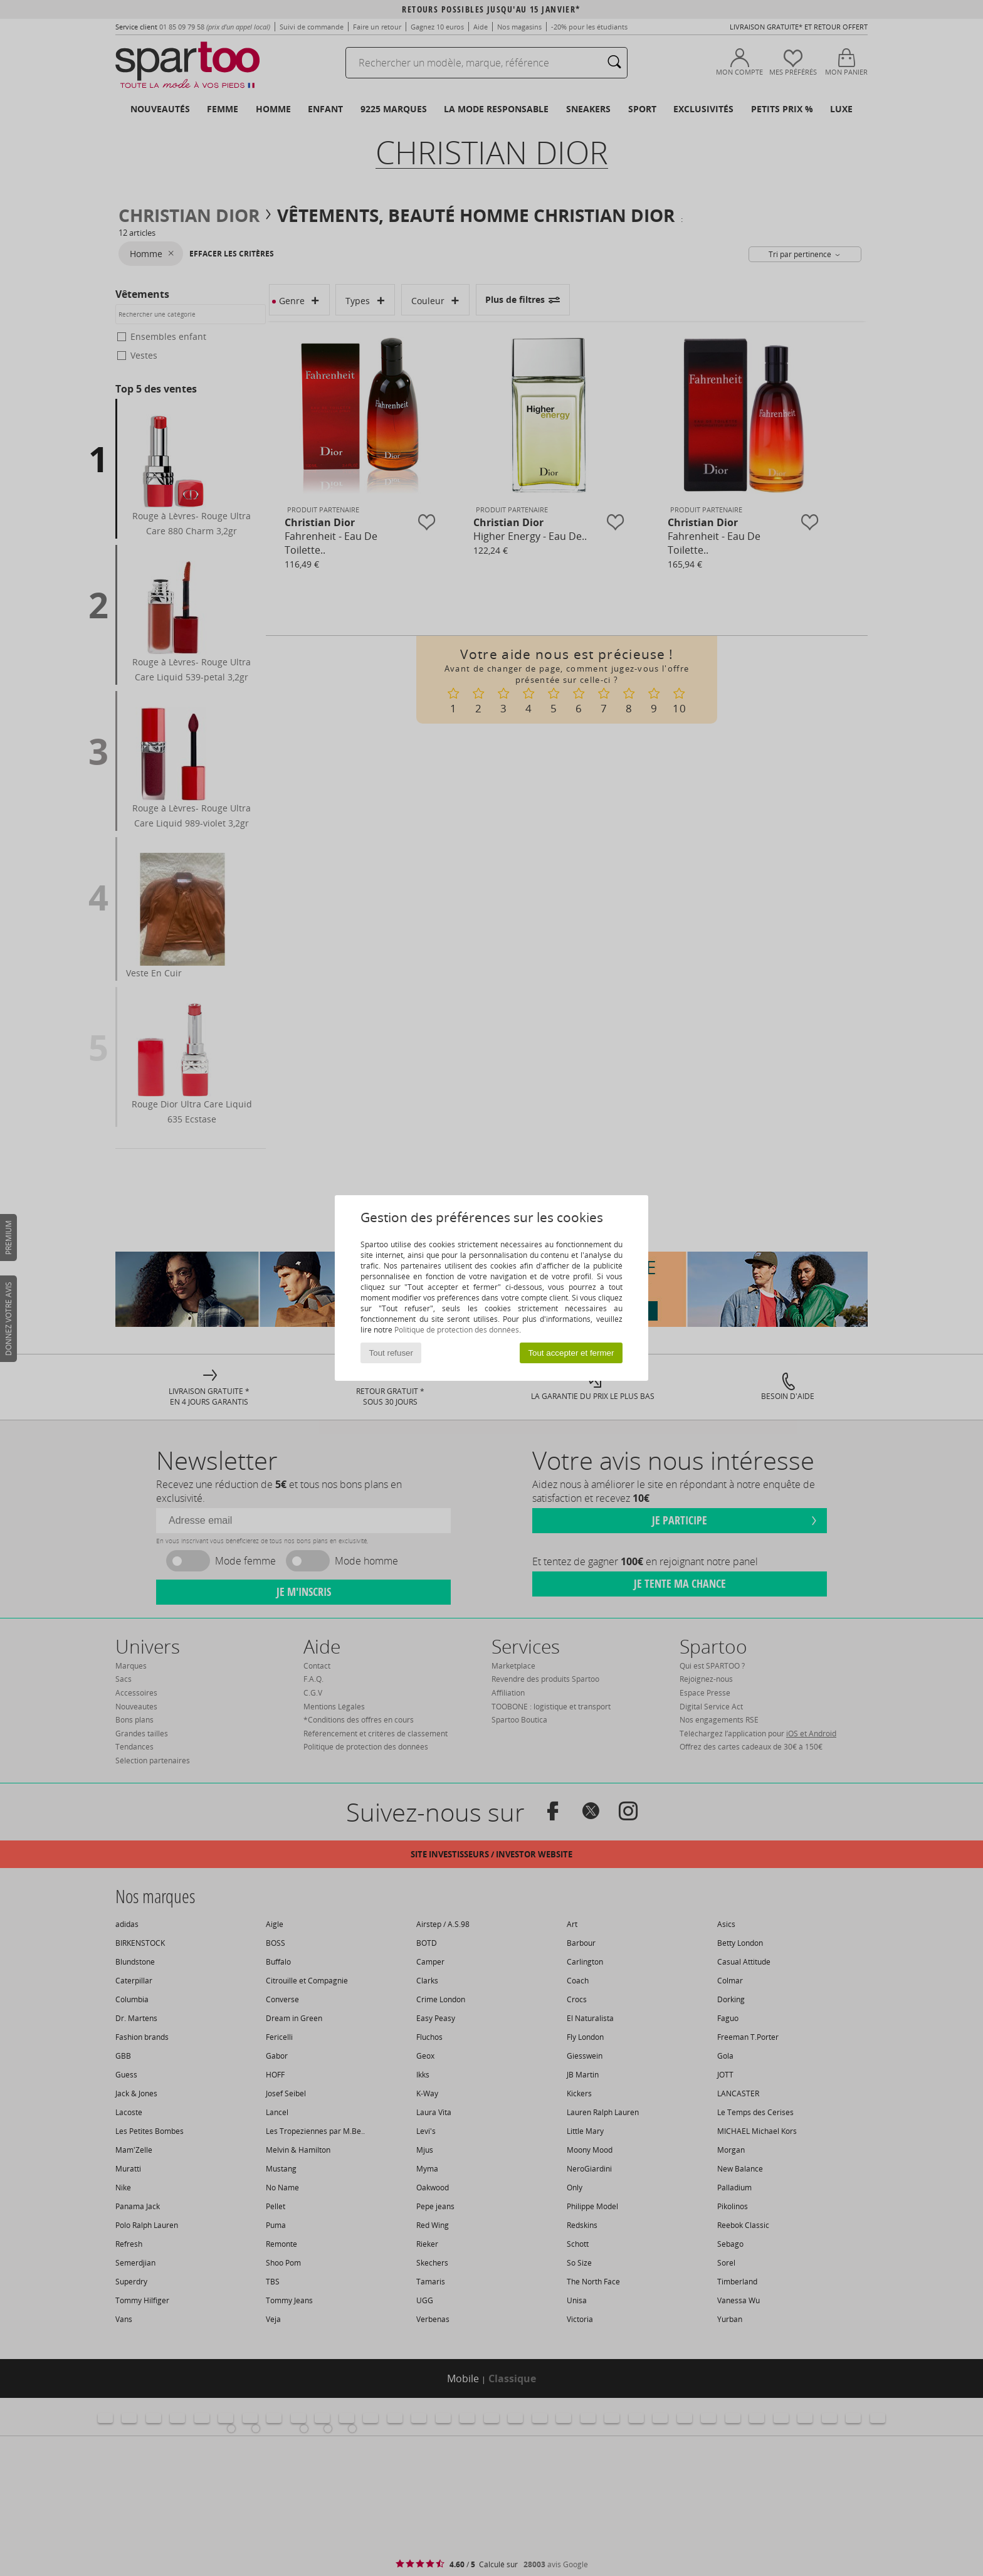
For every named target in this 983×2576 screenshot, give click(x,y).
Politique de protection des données (456, 1329)
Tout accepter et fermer (571, 1353)
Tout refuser (391, 1353)
